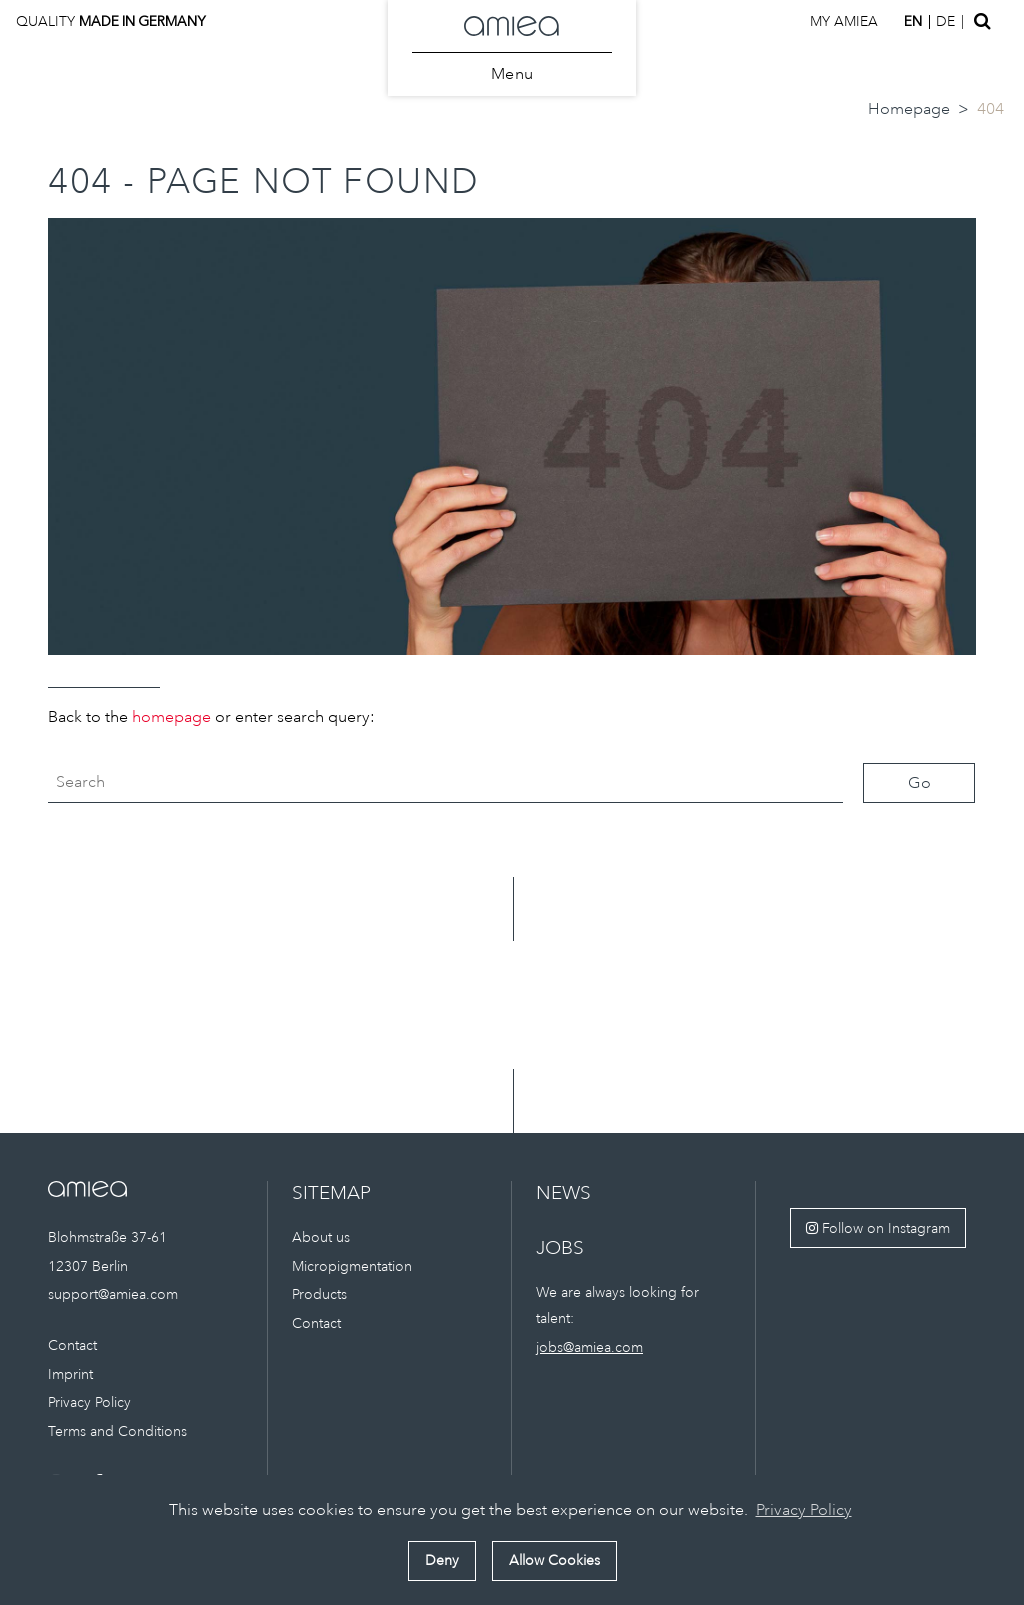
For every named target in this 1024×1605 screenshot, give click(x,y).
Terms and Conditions (117, 1431)
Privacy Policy (89, 1402)
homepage (171, 717)
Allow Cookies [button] (554, 1560)
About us (321, 1237)
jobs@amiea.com (589, 1347)
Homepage (909, 109)
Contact (72, 1345)
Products (319, 1294)
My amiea (844, 21)
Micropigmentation (352, 1266)
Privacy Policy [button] (804, 1510)
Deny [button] (442, 1560)
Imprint (70, 1374)
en (913, 21)
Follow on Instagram (878, 1228)
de (945, 21)
